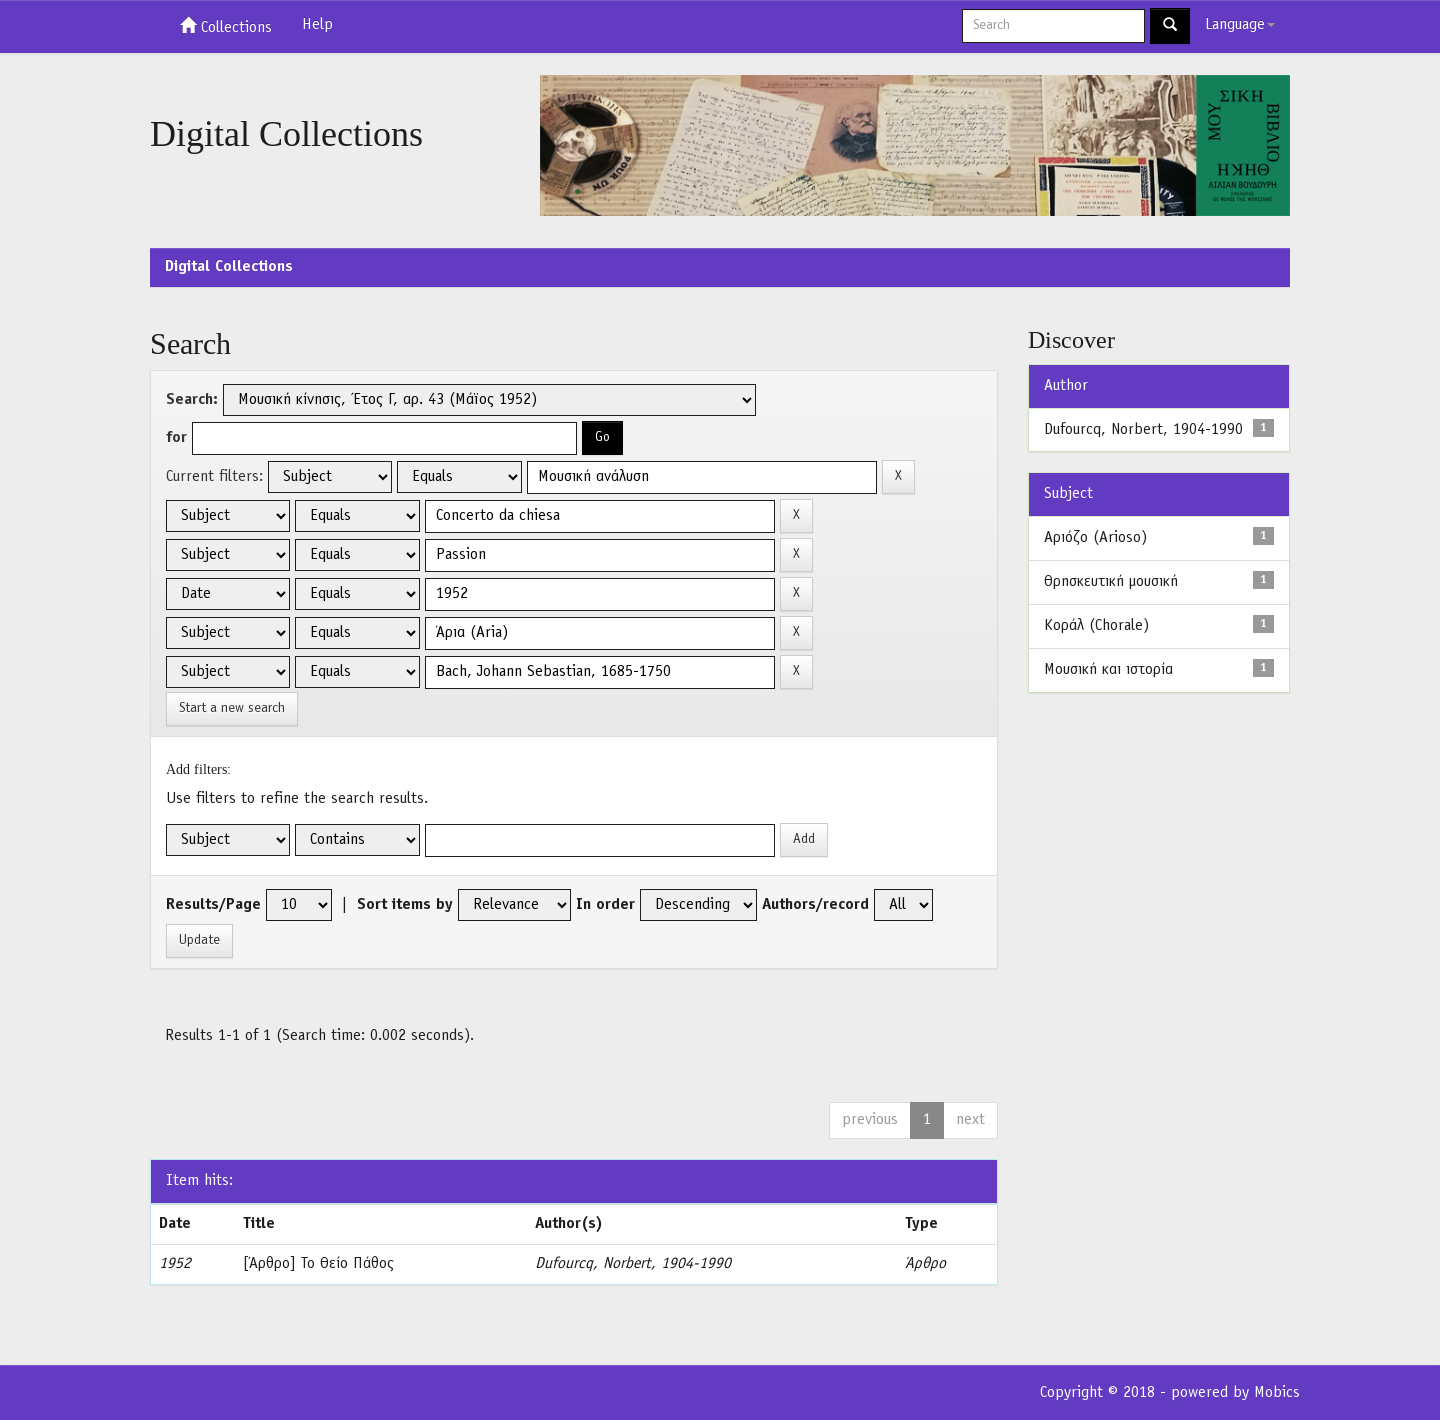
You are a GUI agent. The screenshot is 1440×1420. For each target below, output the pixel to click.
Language (1240, 25)
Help (317, 25)
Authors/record (815, 905)
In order (605, 905)
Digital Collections (229, 267)
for (176, 438)
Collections (226, 26)
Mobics (1277, 1393)
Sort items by (405, 905)
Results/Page (213, 905)
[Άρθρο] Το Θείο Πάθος (318, 1264)
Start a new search (232, 708)
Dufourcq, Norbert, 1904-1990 (633, 1264)
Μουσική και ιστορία (1108, 670)
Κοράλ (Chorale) (1096, 626)
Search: (192, 400)
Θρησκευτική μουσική (1111, 582)
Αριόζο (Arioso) (1095, 538)
